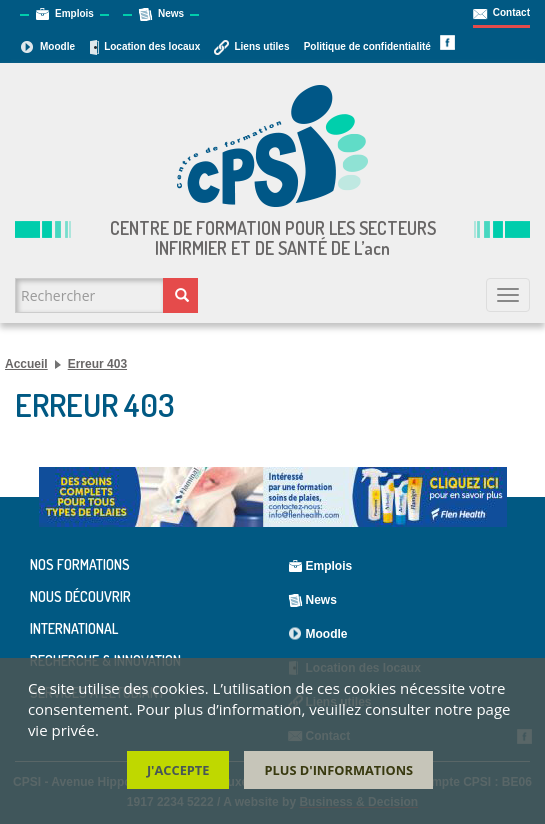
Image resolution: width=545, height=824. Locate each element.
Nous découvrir (80, 596)
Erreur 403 (97, 364)
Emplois (74, 13)
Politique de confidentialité (367, 46)
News (171, 13)
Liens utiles (261, 46)
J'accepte (178, 772)
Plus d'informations (338, 772)
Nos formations (80, 565)
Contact (511, 12)
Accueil (26, 364)
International (74, 628)
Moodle (57, 46)
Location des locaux (152, 46)
